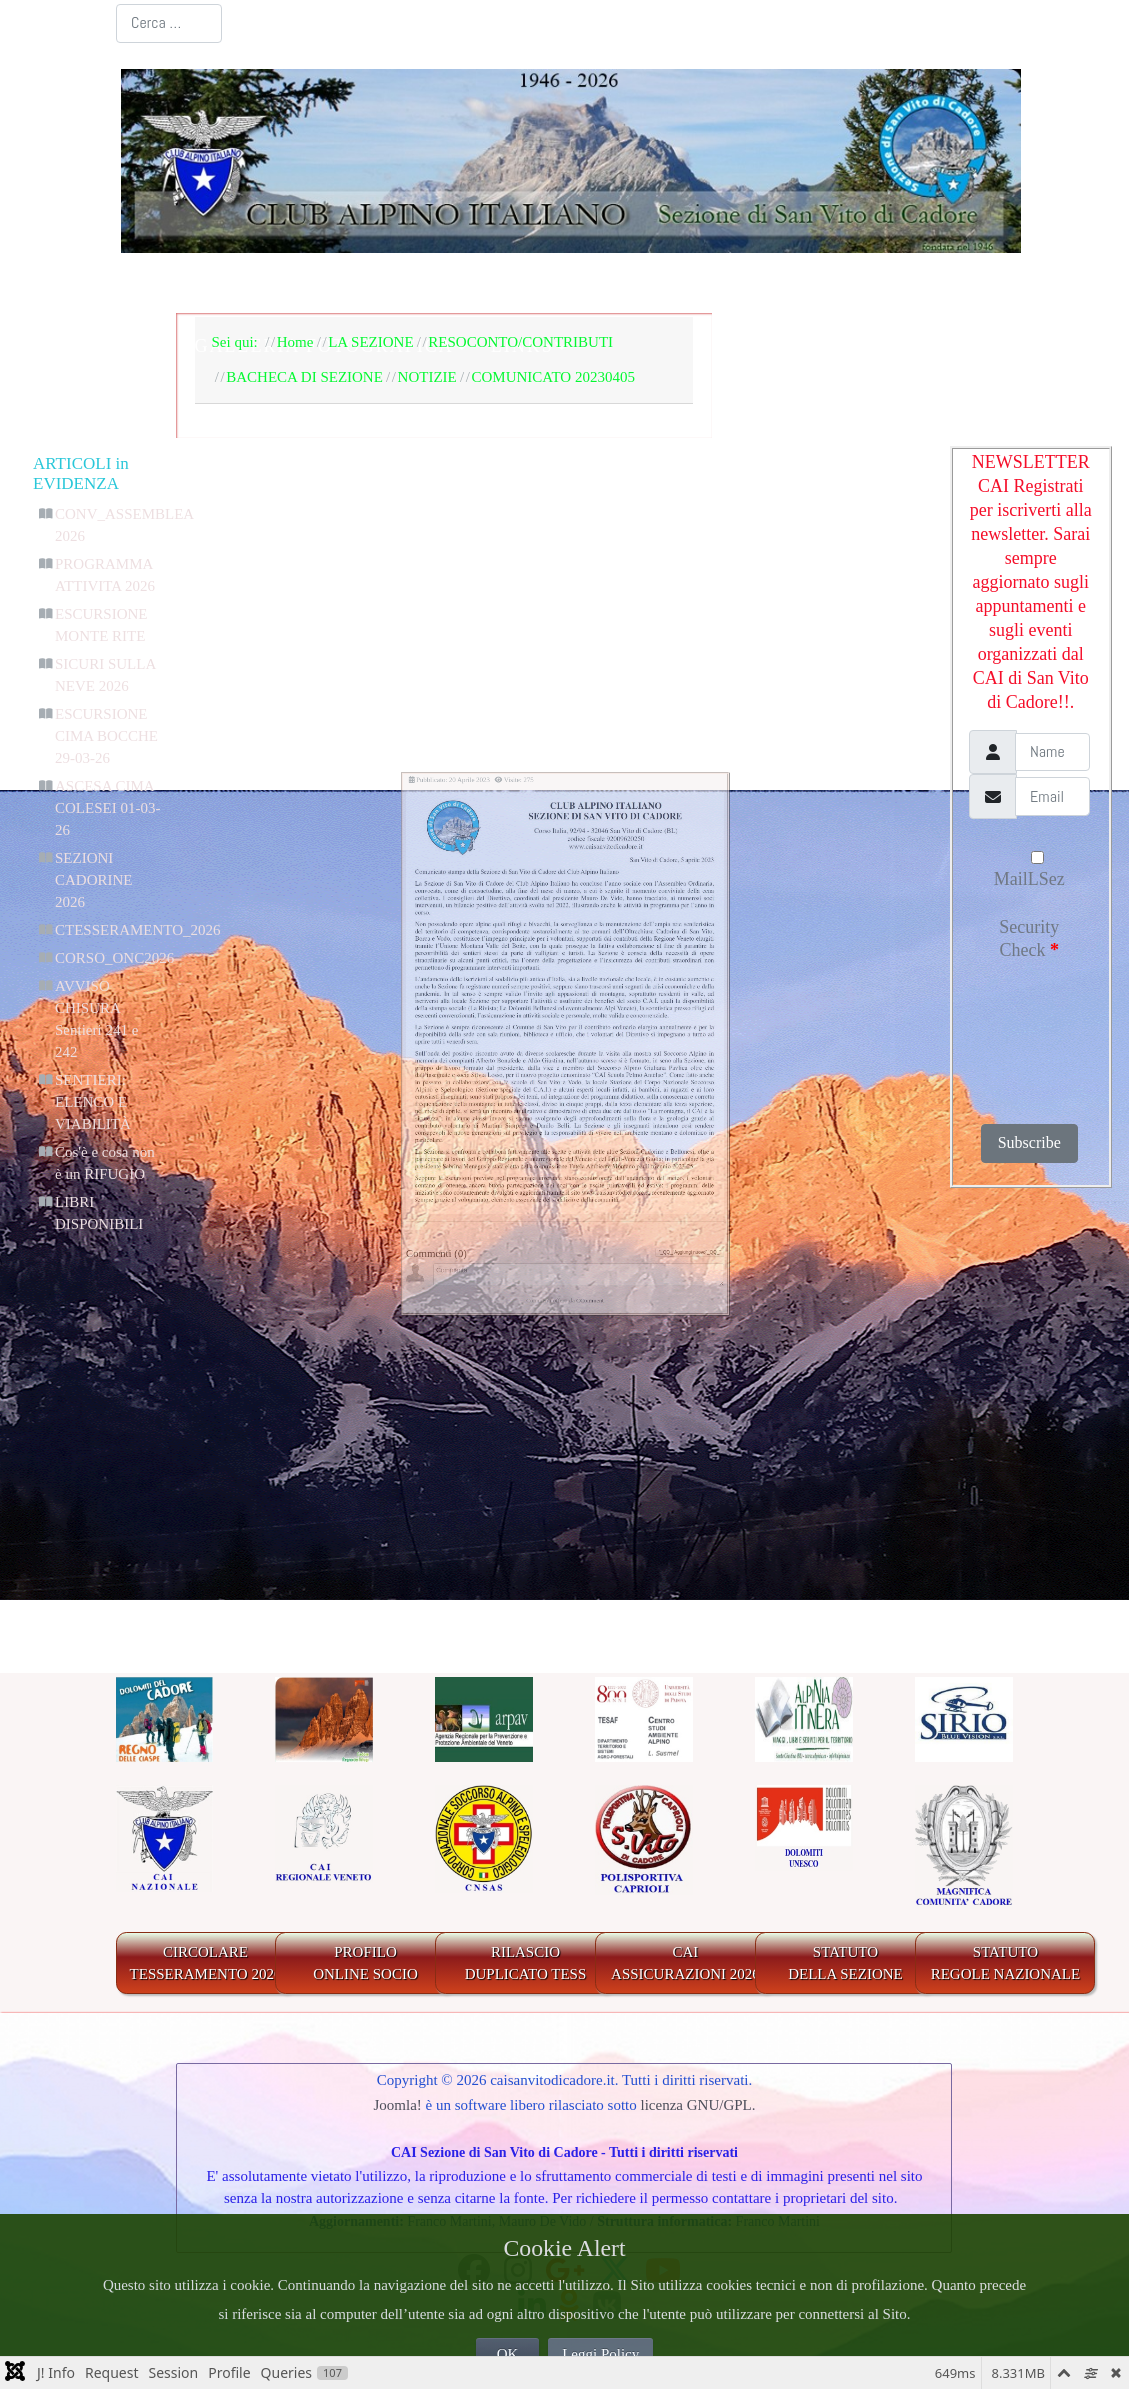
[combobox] (169, 23)
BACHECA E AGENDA (605, 284)
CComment (619, 1608)
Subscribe (1029, 1142)
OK (508, 2354)
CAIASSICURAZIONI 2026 (685, 1963)
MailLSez (1029, 869)
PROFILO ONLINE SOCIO (365, 1963)
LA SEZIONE (400, 284)
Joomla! (397, 2105)
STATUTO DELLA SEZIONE (845, 1963)
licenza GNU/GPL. (698, 2105)
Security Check (1029, 938)
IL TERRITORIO (824, 284)
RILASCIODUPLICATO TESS (526, 1963)
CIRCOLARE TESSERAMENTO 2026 (206, 1963)
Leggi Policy (600, 2354)
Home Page (254, 284)
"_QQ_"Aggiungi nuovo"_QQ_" (839, 1502)
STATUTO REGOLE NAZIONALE (1006, 1963)
